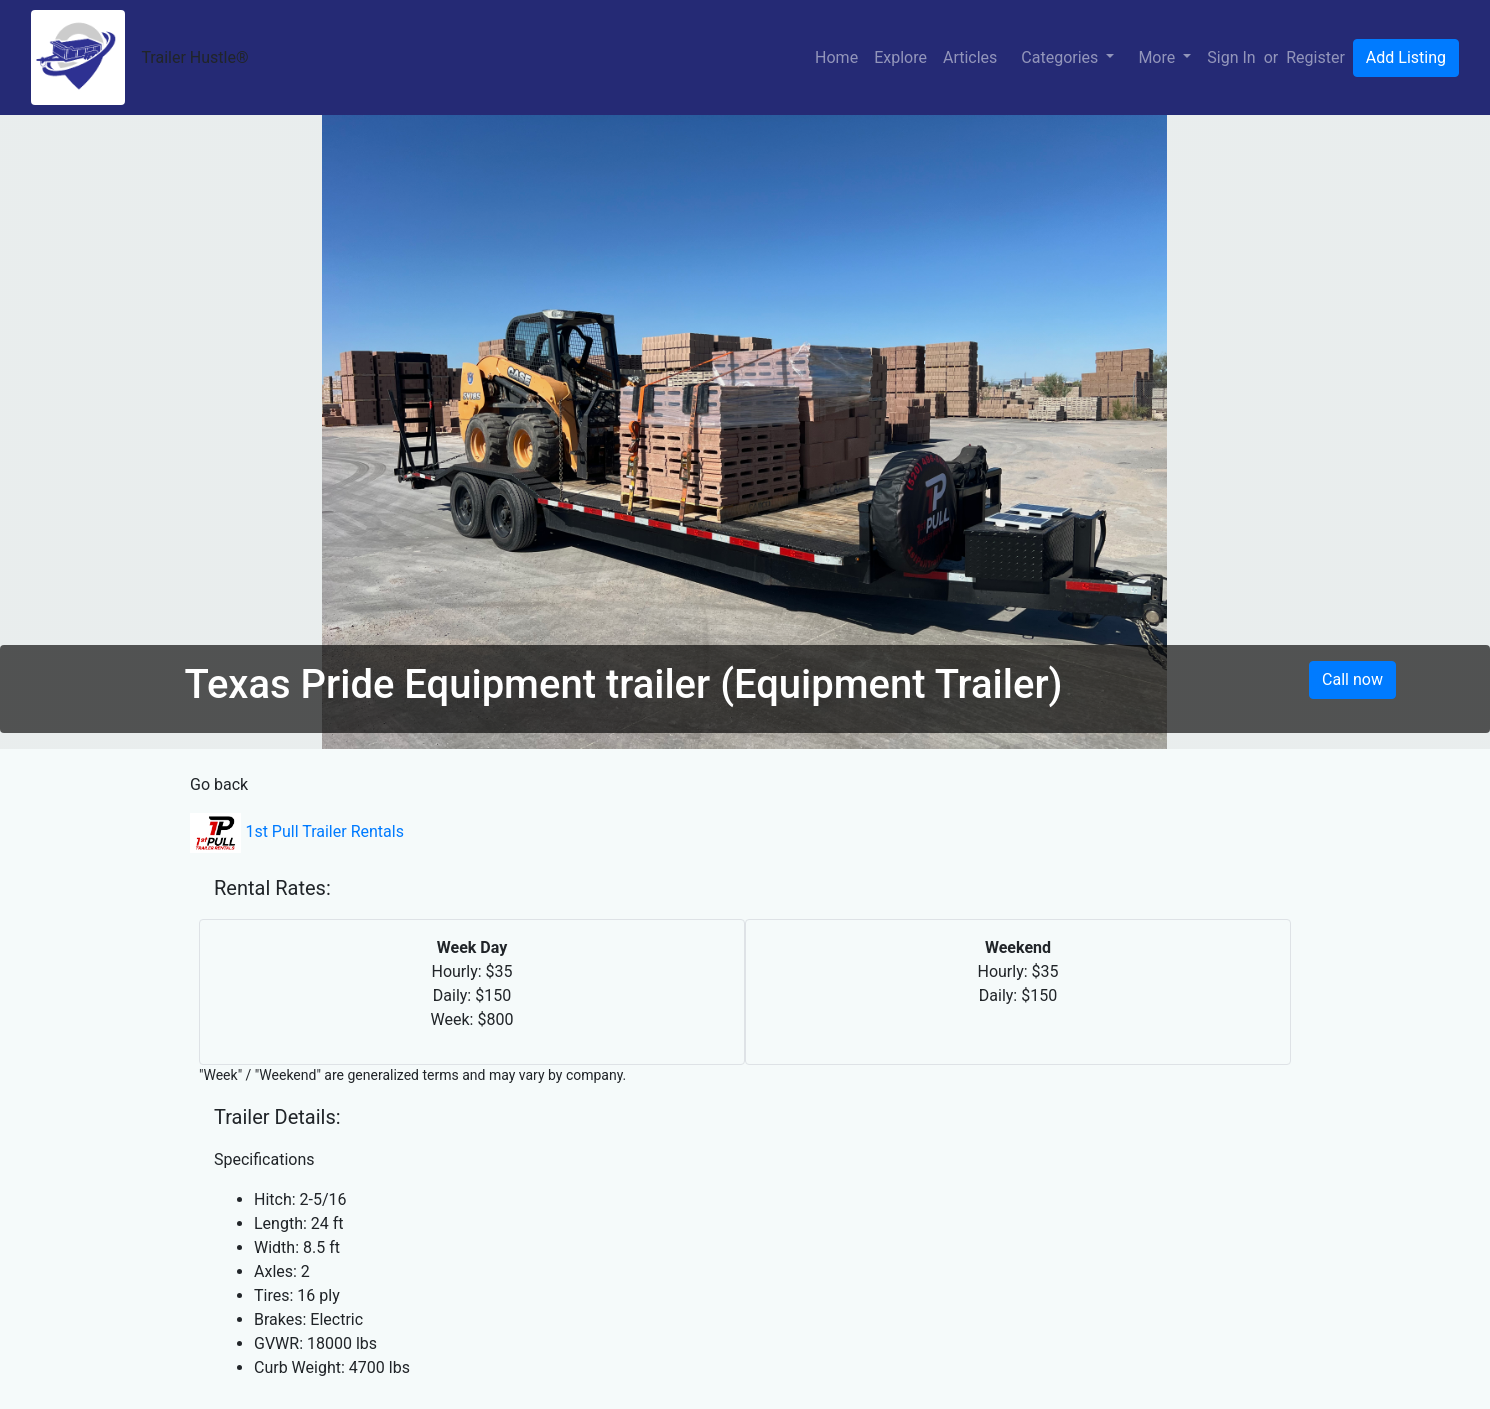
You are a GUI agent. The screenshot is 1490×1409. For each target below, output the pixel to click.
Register (1315, 57)
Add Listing (1406, 57)
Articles (970, 57)
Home (836, 57)
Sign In (1231, 57)
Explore (900, 57)
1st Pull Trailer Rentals (297, 831)
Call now (1352, 679)
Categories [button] (1061, 57)
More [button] (1158, 57)
